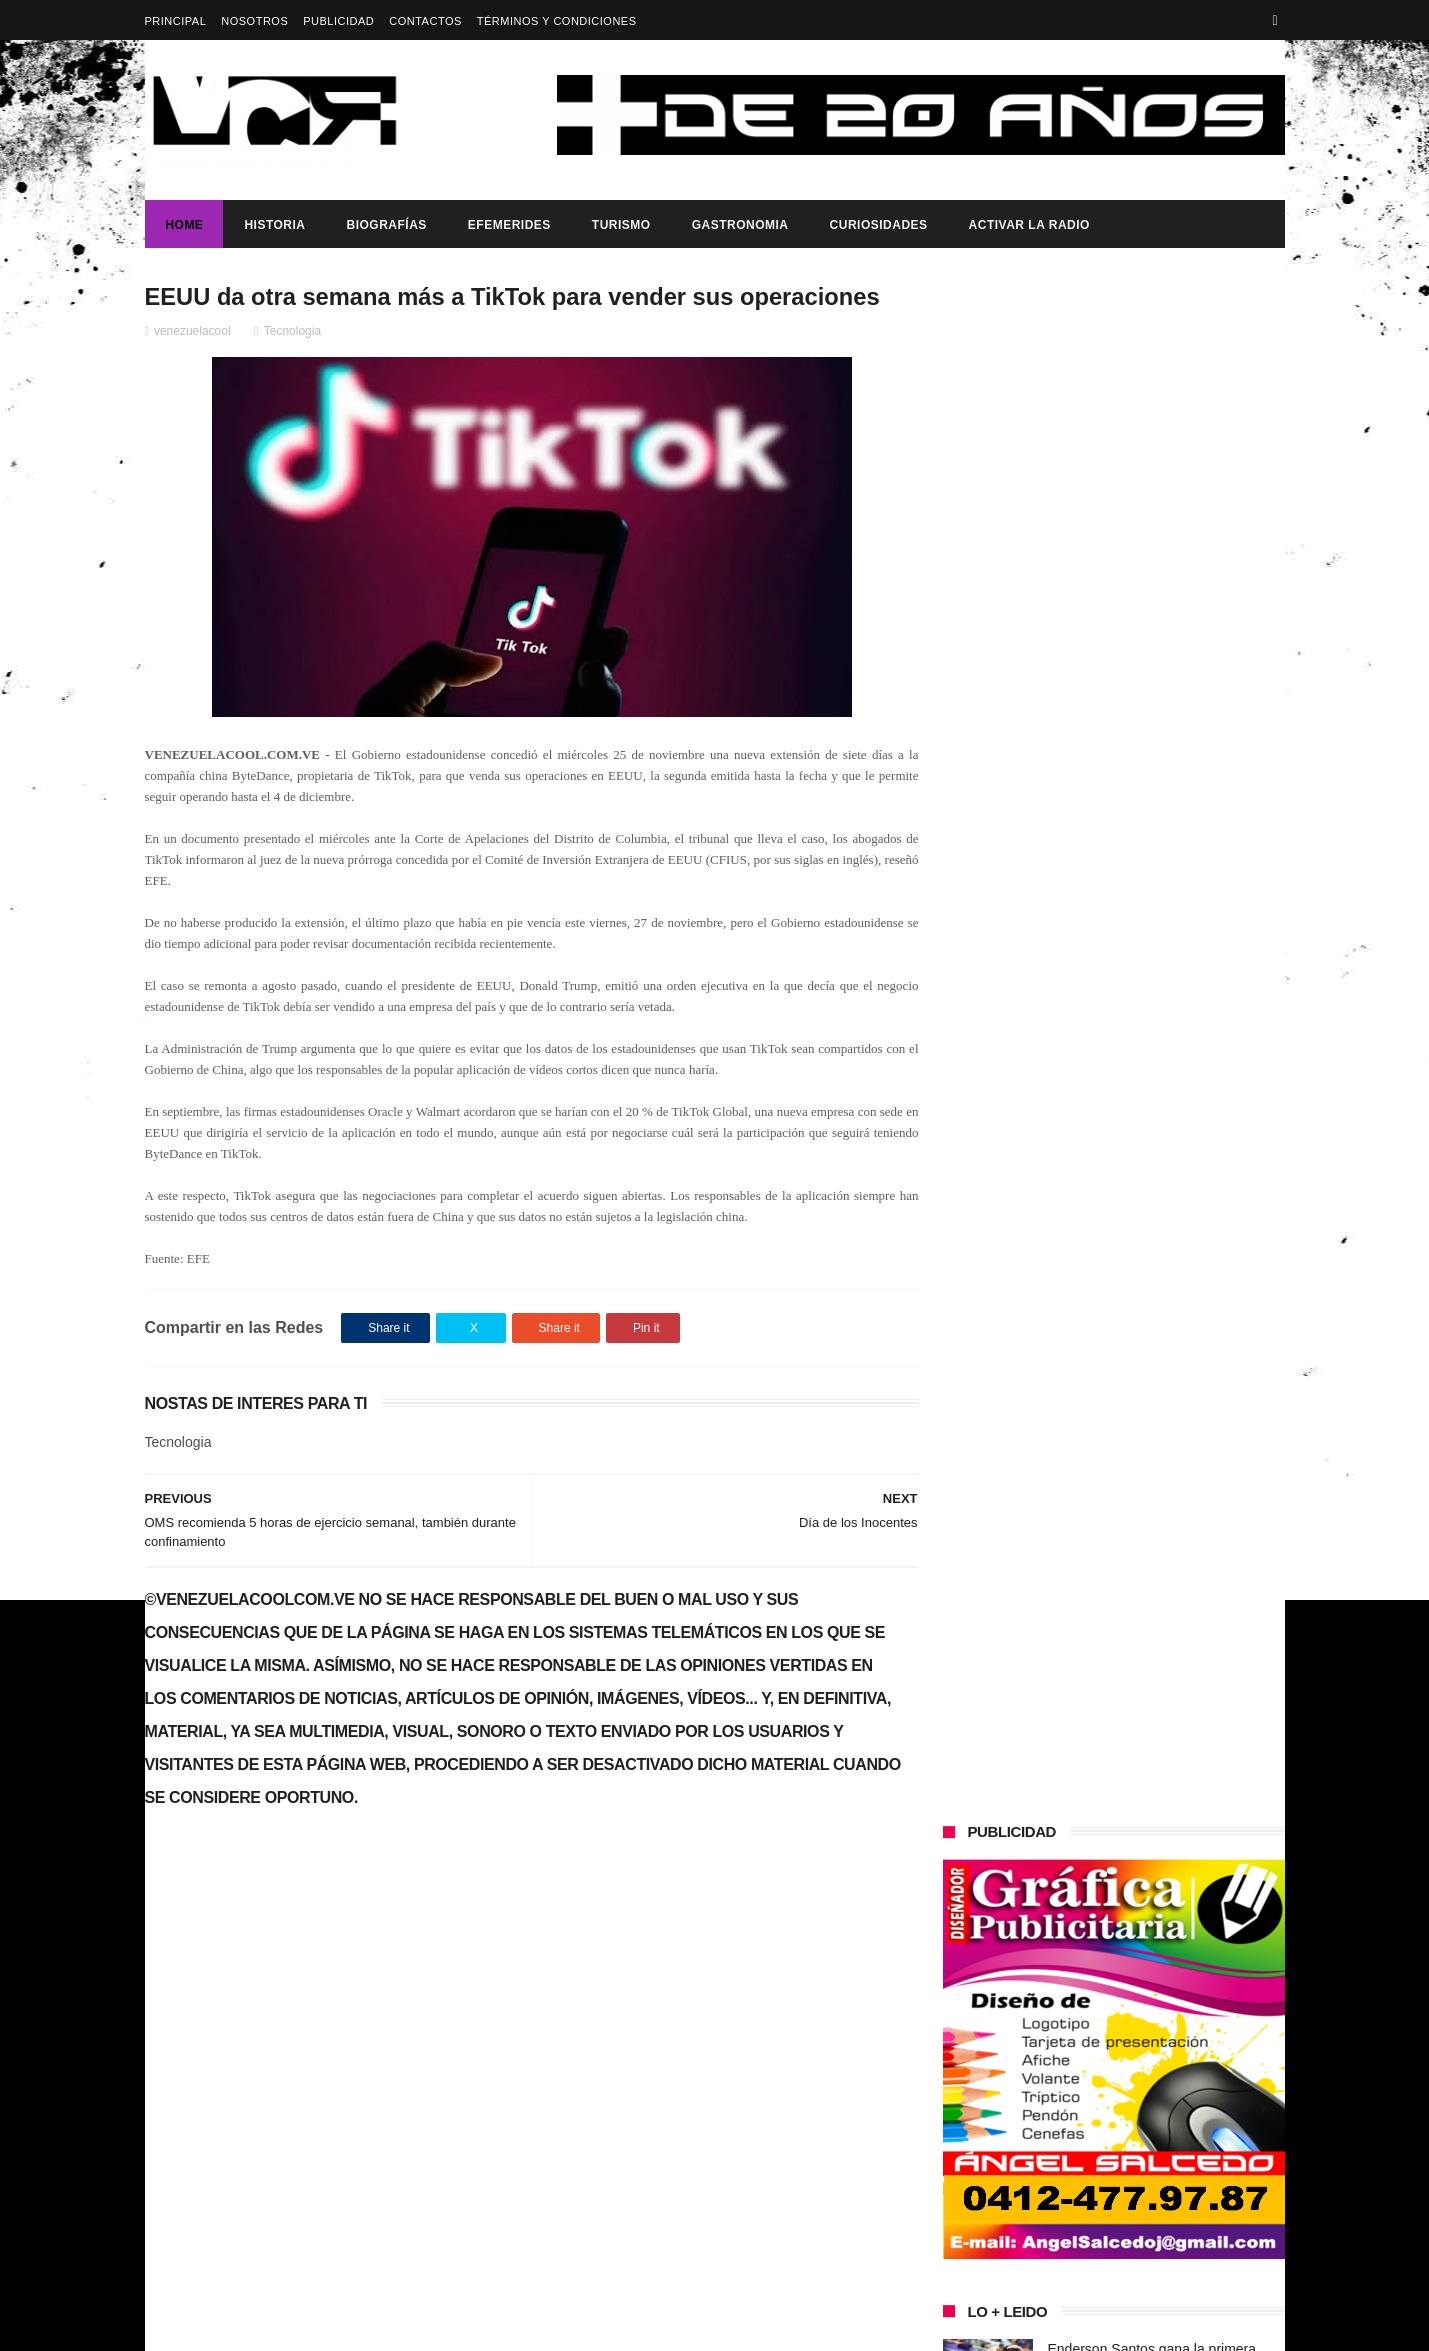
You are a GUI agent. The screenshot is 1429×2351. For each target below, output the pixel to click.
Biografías (386, 225)
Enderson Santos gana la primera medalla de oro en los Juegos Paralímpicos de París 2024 (1152, 833)
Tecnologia (292, 331)
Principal (176, 21)
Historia (274, 225)
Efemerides (508, 225)
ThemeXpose (499, 2326)
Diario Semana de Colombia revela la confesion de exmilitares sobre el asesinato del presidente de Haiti (1164, 924)
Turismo (620, 225)
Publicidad (338, 21)
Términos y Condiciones (557, 21)
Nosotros (254, 21)
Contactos (425, 21)
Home (184, 225)
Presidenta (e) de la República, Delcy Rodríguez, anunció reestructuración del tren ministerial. (1163, 1264)
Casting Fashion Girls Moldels (1141, 994)
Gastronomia (739, 225)
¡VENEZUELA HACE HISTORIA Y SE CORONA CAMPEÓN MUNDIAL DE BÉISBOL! (1165, 1446)
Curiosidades (878, 225)
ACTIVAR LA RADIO (1028, 225)
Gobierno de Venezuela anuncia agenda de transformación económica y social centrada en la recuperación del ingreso (318, 1994)
